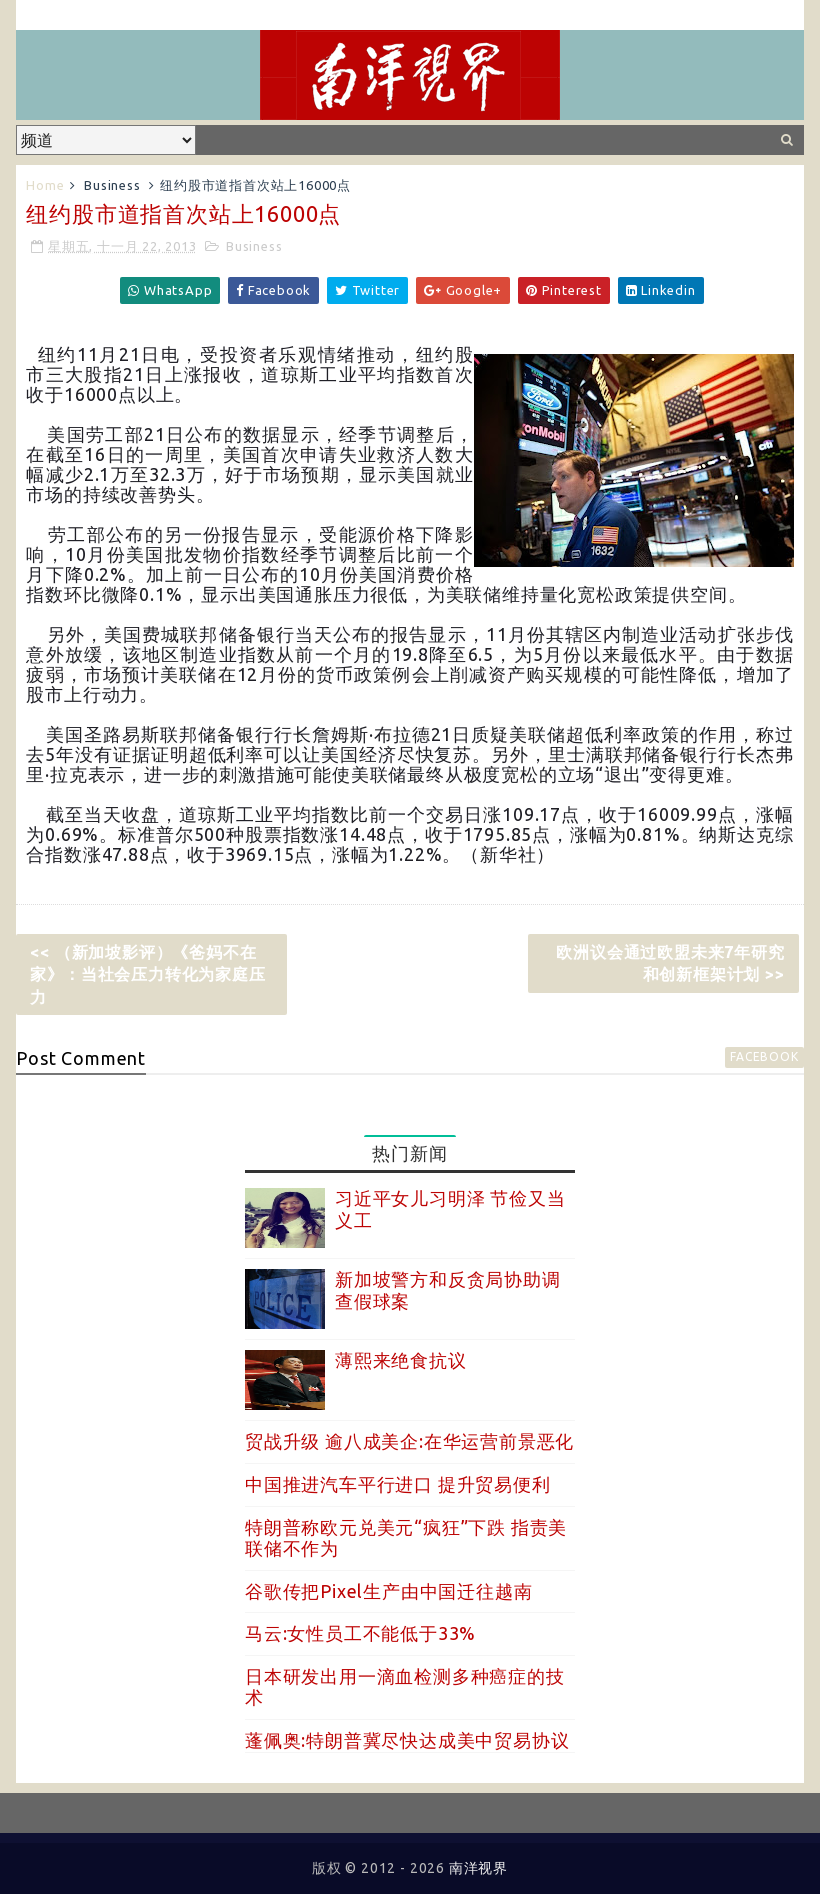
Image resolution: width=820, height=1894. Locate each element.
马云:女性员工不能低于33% (360, 1633)
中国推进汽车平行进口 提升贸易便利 (398, 1484)
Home (45, 185)
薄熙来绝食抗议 (401, 1360)
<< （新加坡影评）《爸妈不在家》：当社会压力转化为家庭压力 (147, 974)
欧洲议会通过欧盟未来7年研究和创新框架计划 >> (670, 963)
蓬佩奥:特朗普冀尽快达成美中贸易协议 (407, 1740)
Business (112, 185)
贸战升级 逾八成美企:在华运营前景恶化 (409, 1441)
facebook (764, 1056)
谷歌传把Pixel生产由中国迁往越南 (388, 1591)
